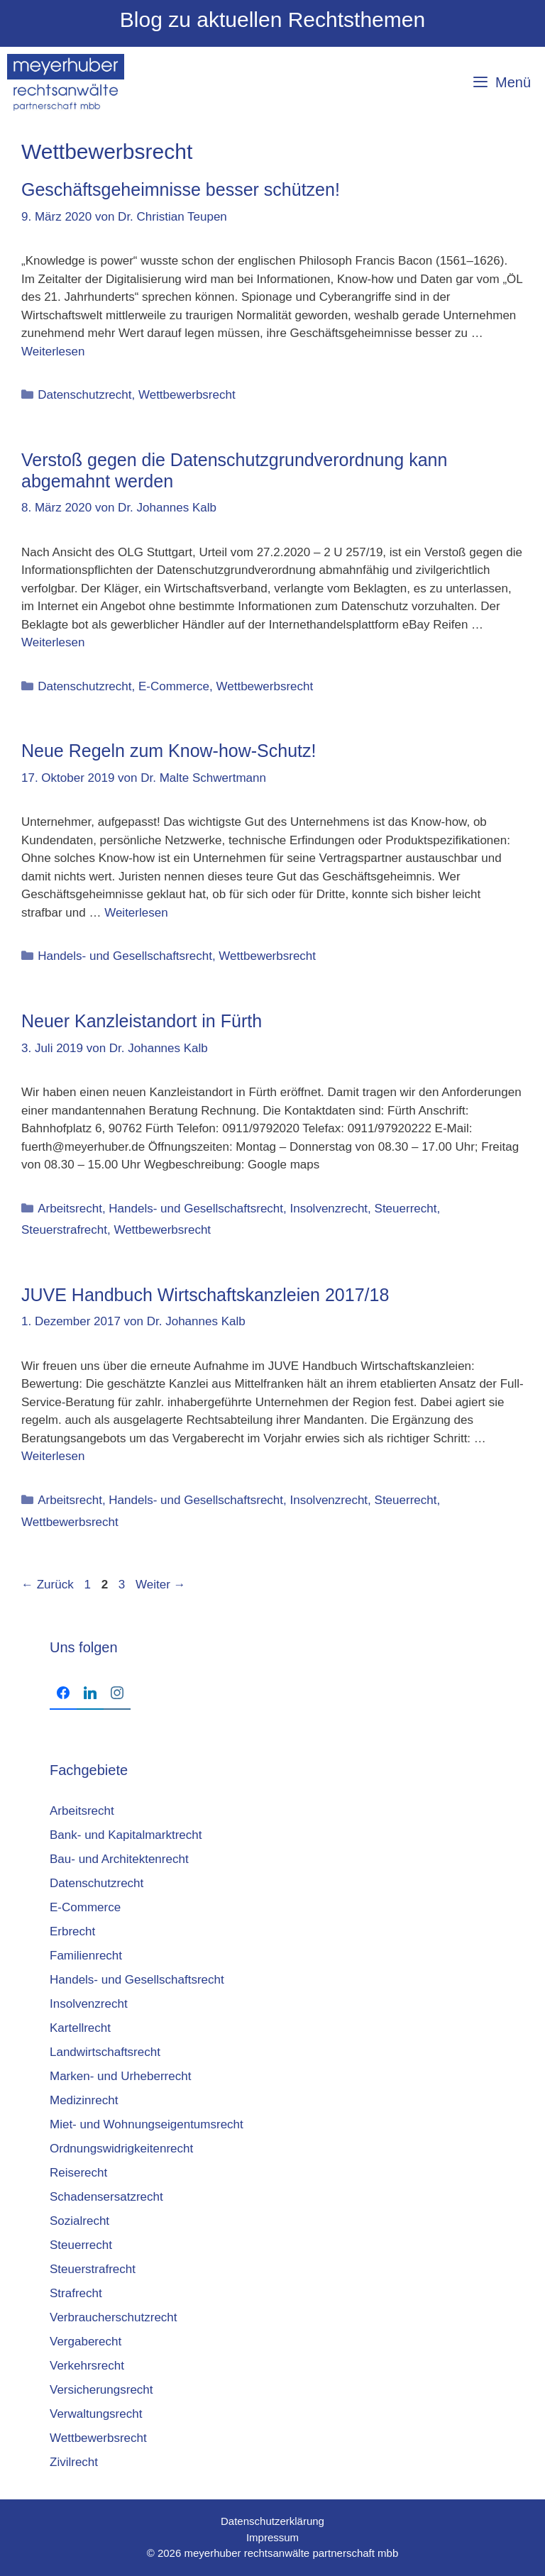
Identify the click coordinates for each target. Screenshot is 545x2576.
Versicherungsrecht (101, 2390)
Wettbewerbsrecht (187, 395)
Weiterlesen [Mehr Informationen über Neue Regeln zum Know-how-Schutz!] (135, 912)
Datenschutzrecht (84, 395)
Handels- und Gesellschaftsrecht (125, 956)
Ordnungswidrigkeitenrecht (121, 2148)
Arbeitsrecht (70, 1208)
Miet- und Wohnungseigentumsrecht (146, 2124)
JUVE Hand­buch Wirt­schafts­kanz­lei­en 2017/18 (205, 1295)
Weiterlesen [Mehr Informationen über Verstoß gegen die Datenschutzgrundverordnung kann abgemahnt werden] (52, 642)
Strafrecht (76, 2293)
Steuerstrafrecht (64, 1230)
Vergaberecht (85, 2341)
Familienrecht (86, 1955)
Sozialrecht (79, 2221)
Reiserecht (78, 2172)
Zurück (47, 1584)
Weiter (161, 1584)
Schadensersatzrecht (106, 2197)
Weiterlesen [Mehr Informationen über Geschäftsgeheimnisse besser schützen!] (52, 351)
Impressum (272, 2537)
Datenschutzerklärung (272, 2521)
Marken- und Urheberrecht (120, 2076)
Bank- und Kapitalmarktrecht (126, 1835)
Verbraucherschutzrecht (113, 2317)
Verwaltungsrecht (96, 2414)
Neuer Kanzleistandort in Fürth (141, 1021)
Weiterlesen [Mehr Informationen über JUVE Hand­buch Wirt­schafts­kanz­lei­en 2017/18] (52, 1456)
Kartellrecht (80, 2028)
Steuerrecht (406, 1208)
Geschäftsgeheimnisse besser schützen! (180, 189)
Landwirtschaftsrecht (105, 2052)
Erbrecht (72, 1931)
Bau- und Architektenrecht (119, 1859)
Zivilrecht (74, 2462)
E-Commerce (173, 686)
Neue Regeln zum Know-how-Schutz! (168, 751)
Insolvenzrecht (329, 1208)
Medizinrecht (84, 2100)
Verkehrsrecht (87, 2365)
